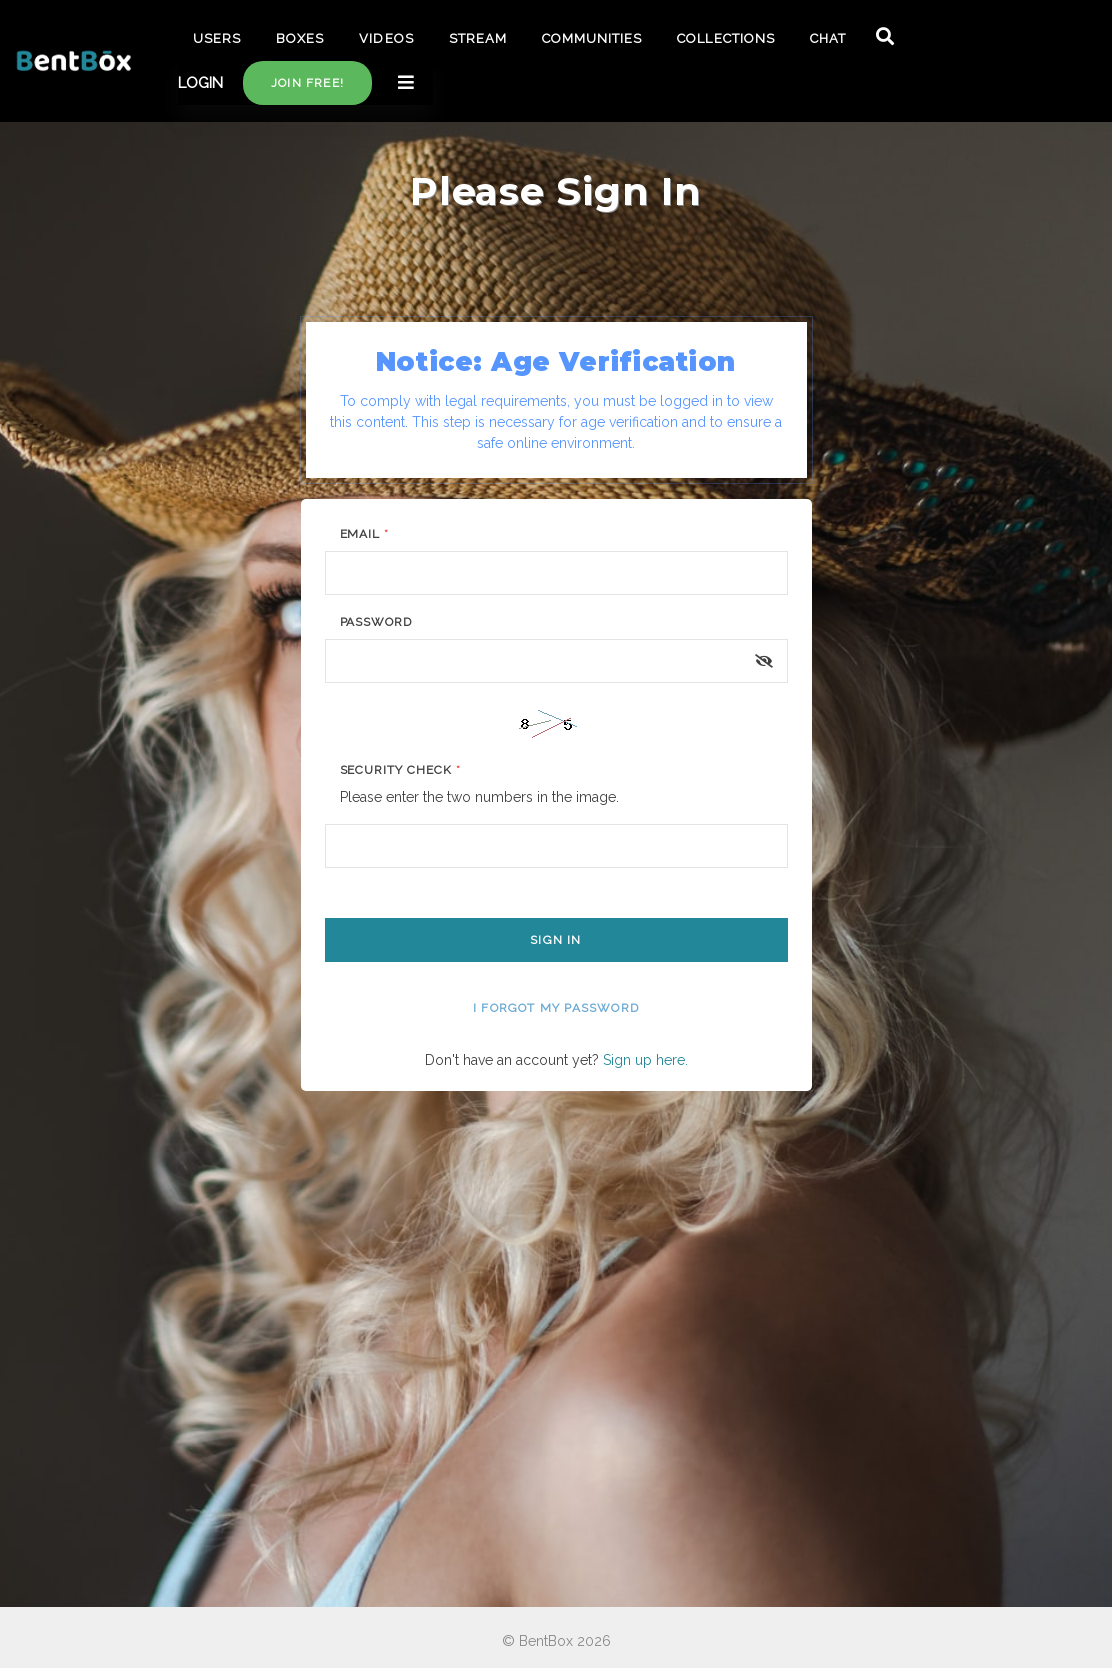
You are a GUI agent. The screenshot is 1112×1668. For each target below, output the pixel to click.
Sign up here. (645, 1060)
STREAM (478, 38)
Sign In (555, 940)
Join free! (307, 83)
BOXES (300, 38)
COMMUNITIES (592, 38)
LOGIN (200, 83)
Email (365, 534)
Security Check (400, 770)
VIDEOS (386, 38)
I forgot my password (556, 1008)
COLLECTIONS (725, 38)
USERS (217, 38)
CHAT (828, 38)
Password (376, 622)
